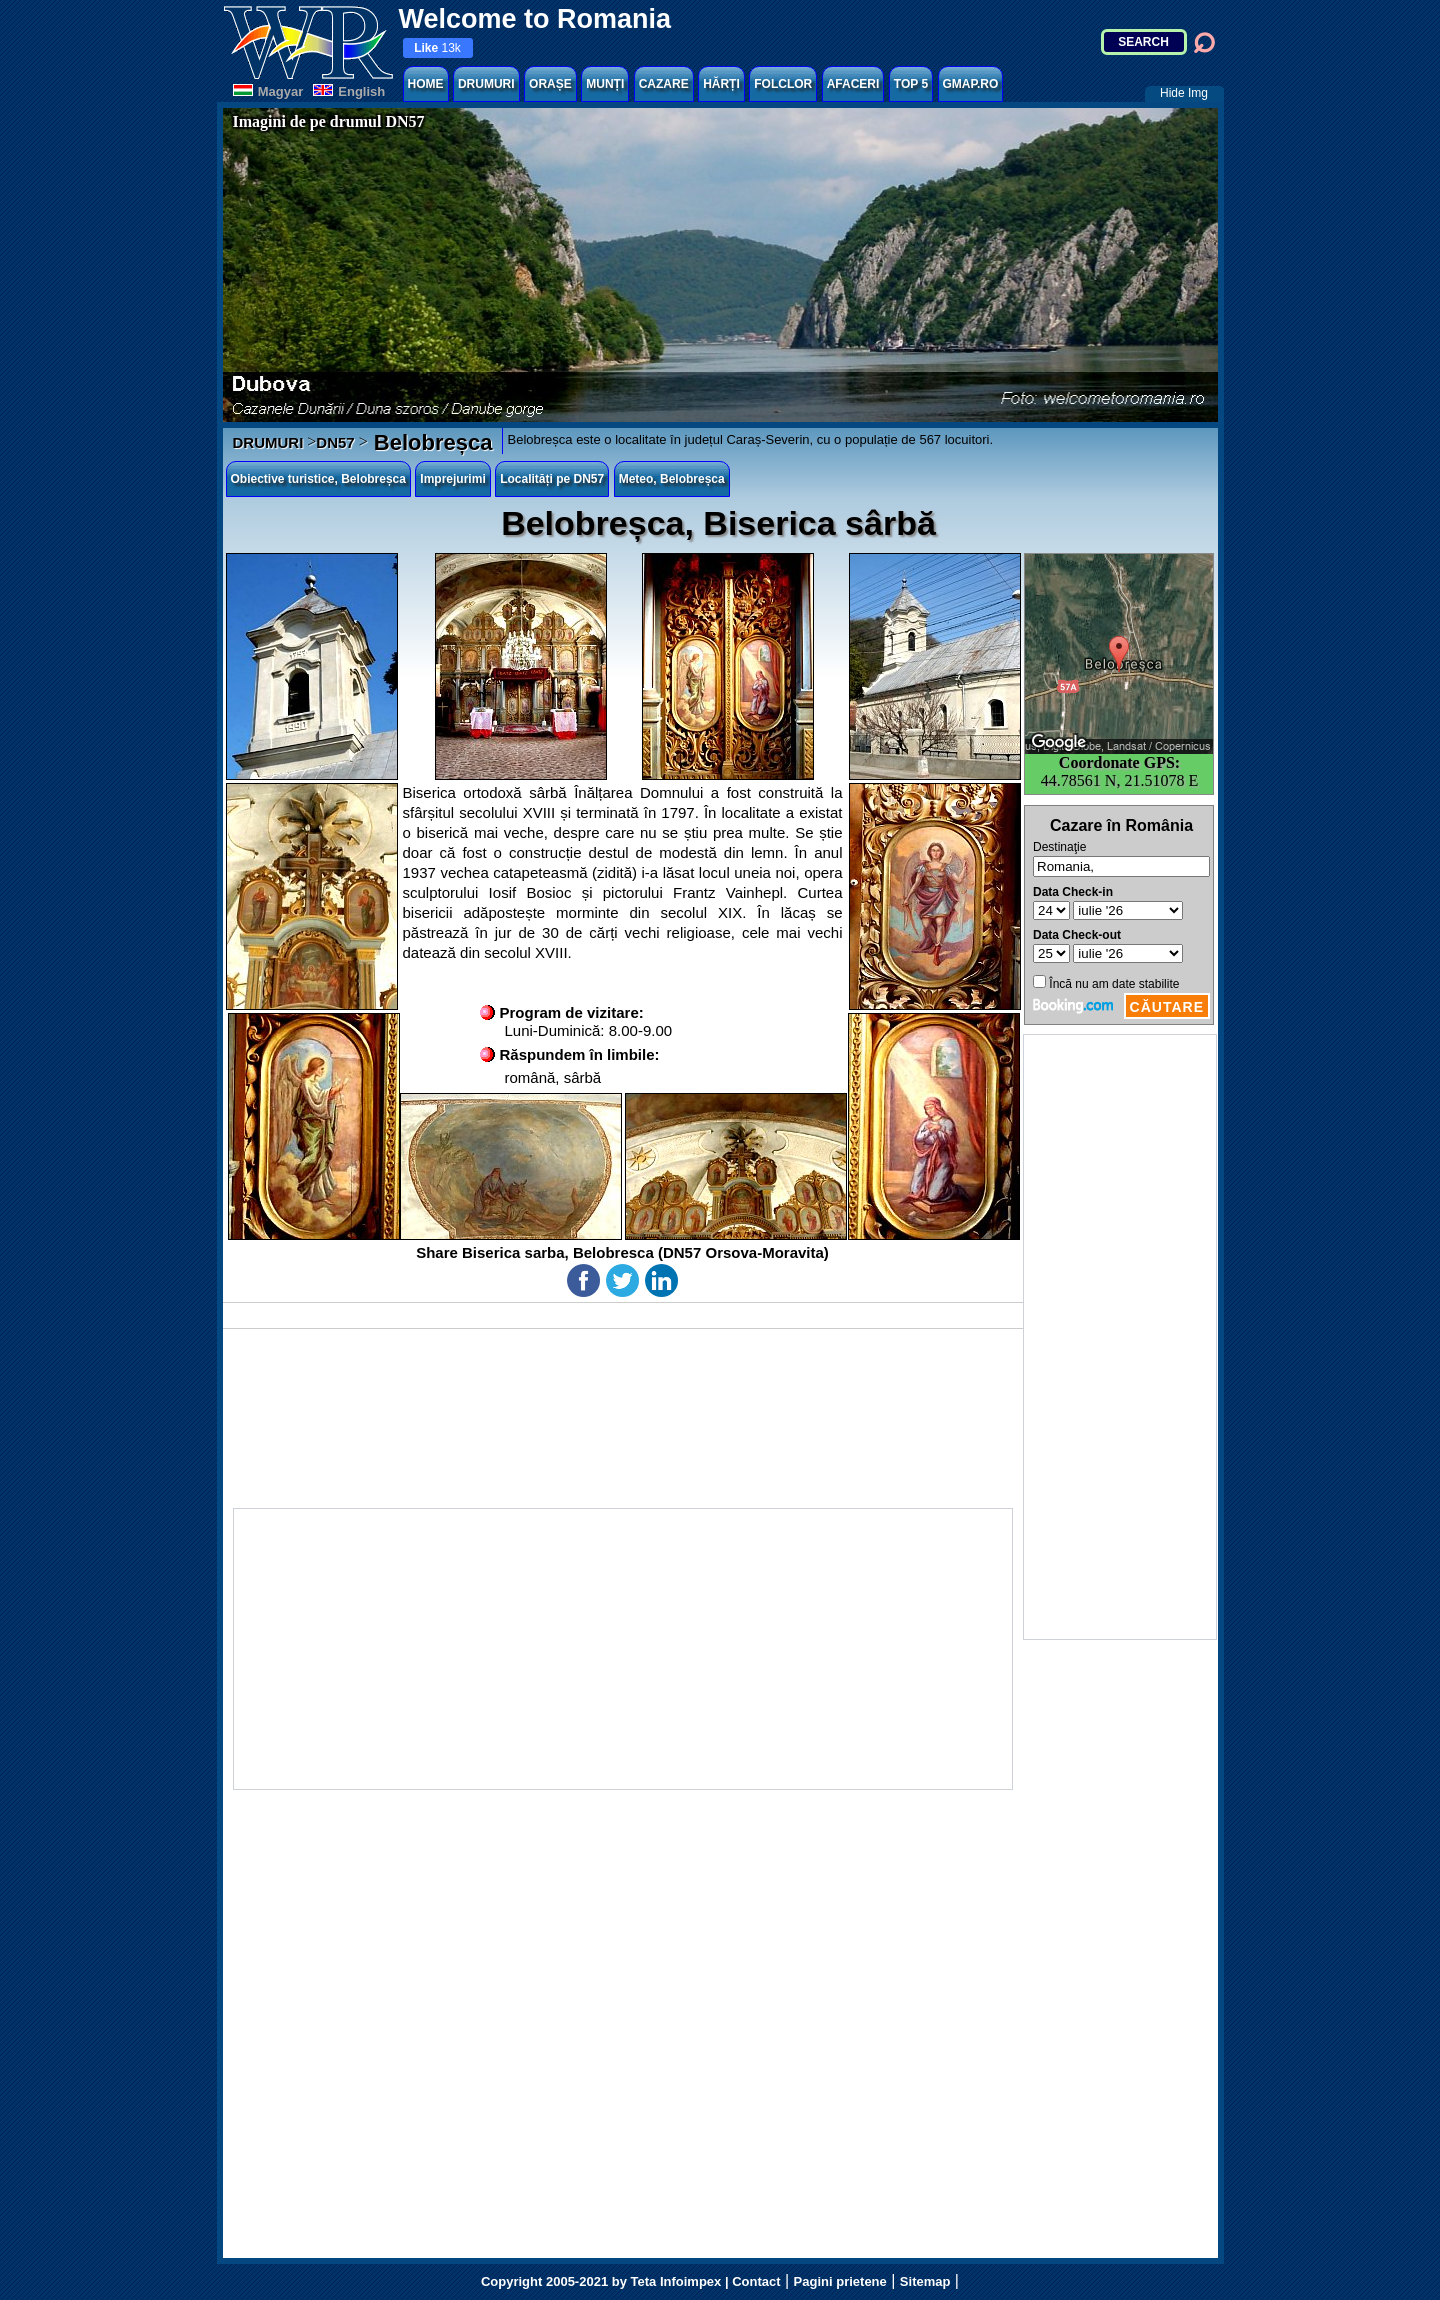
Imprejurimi (452, 479)
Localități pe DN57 (552, 479)
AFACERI (853, 84)
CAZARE (664, 84)
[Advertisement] (1120, 1337)
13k (437, 48)
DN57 (335, 442)
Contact (756, 2281)
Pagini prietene (840, 2281)
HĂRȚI (721, 84)
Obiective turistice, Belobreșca (318, 479)
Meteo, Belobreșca (672, 479)
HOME (426, 84)
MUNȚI (605, 84)
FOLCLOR (783, 84)
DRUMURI (486, 84)
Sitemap (925, 2281)
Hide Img (1184, 93)
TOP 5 (911, 84)
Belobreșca (430, 442)
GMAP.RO (971, 84)
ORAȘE (550, 84)
